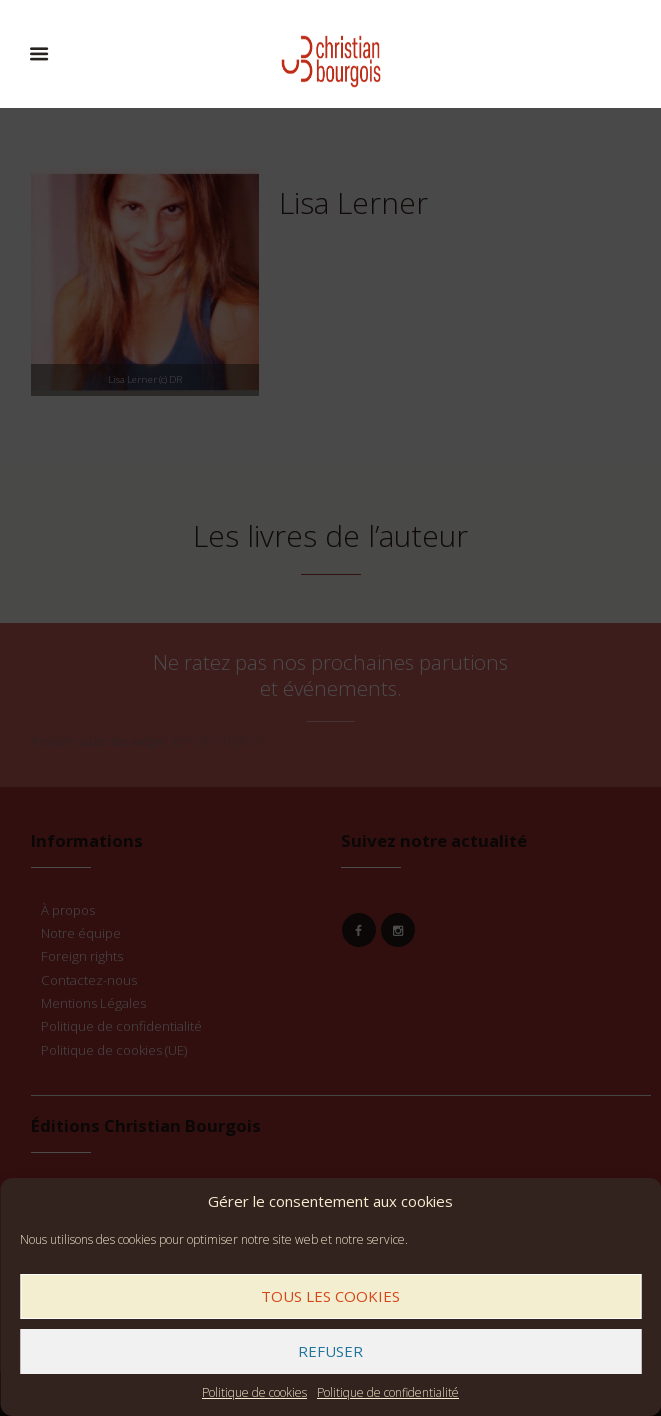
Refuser (330, 1351)
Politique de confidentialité (388, 1392)
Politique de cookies (254, 1392)
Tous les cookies (330, 1296)
